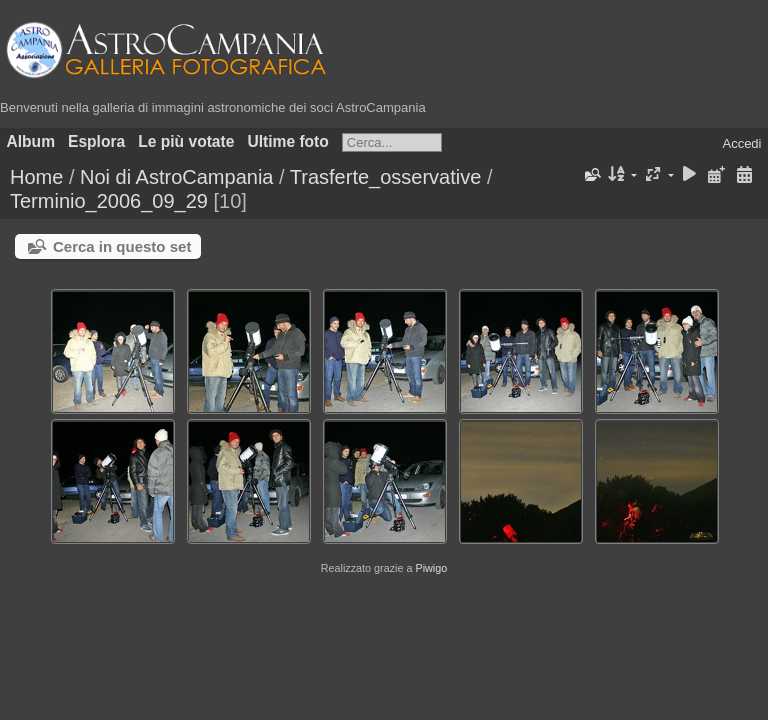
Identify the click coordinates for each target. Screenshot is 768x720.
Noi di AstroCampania (176, 177)
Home (36, 177)
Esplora (96, 141)
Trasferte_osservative (386, 177)
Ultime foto (287, 141)
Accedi (741, 143)
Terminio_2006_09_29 (109, 201)
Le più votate (186, 141)
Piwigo (431, 568)
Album (31, 141)
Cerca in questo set (122, 246)
